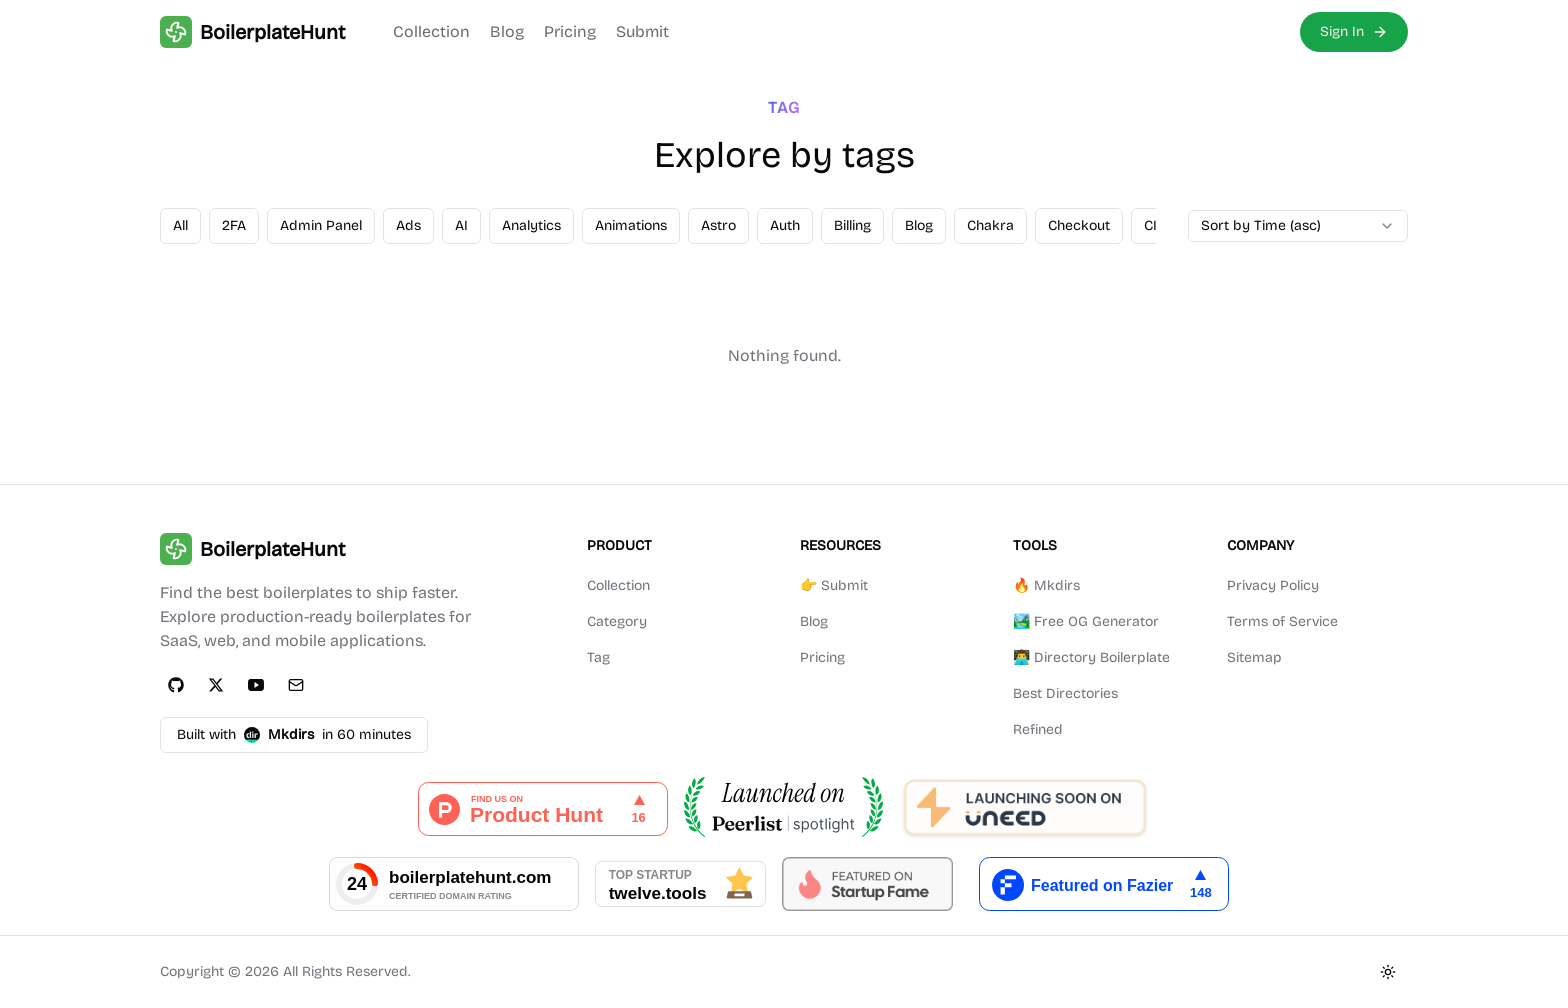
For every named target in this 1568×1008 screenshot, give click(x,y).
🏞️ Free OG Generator (1086, 621)
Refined (1038, 729)
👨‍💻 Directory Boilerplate (1091, 657)
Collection (431, 31)
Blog (507, 31)
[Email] (296, 685)
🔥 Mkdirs (1046, 585)
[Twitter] (216, 685)
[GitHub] (176, 685)
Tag (598, 657)
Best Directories (1065, 693)
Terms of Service (1282, 621)
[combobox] (1298, 226)
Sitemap (1254, 657)
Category (617, 621)
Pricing (570, 31)
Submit (642, 31)
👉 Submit (834, 585)
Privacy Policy (1273, 585)
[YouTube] (256, 685)
